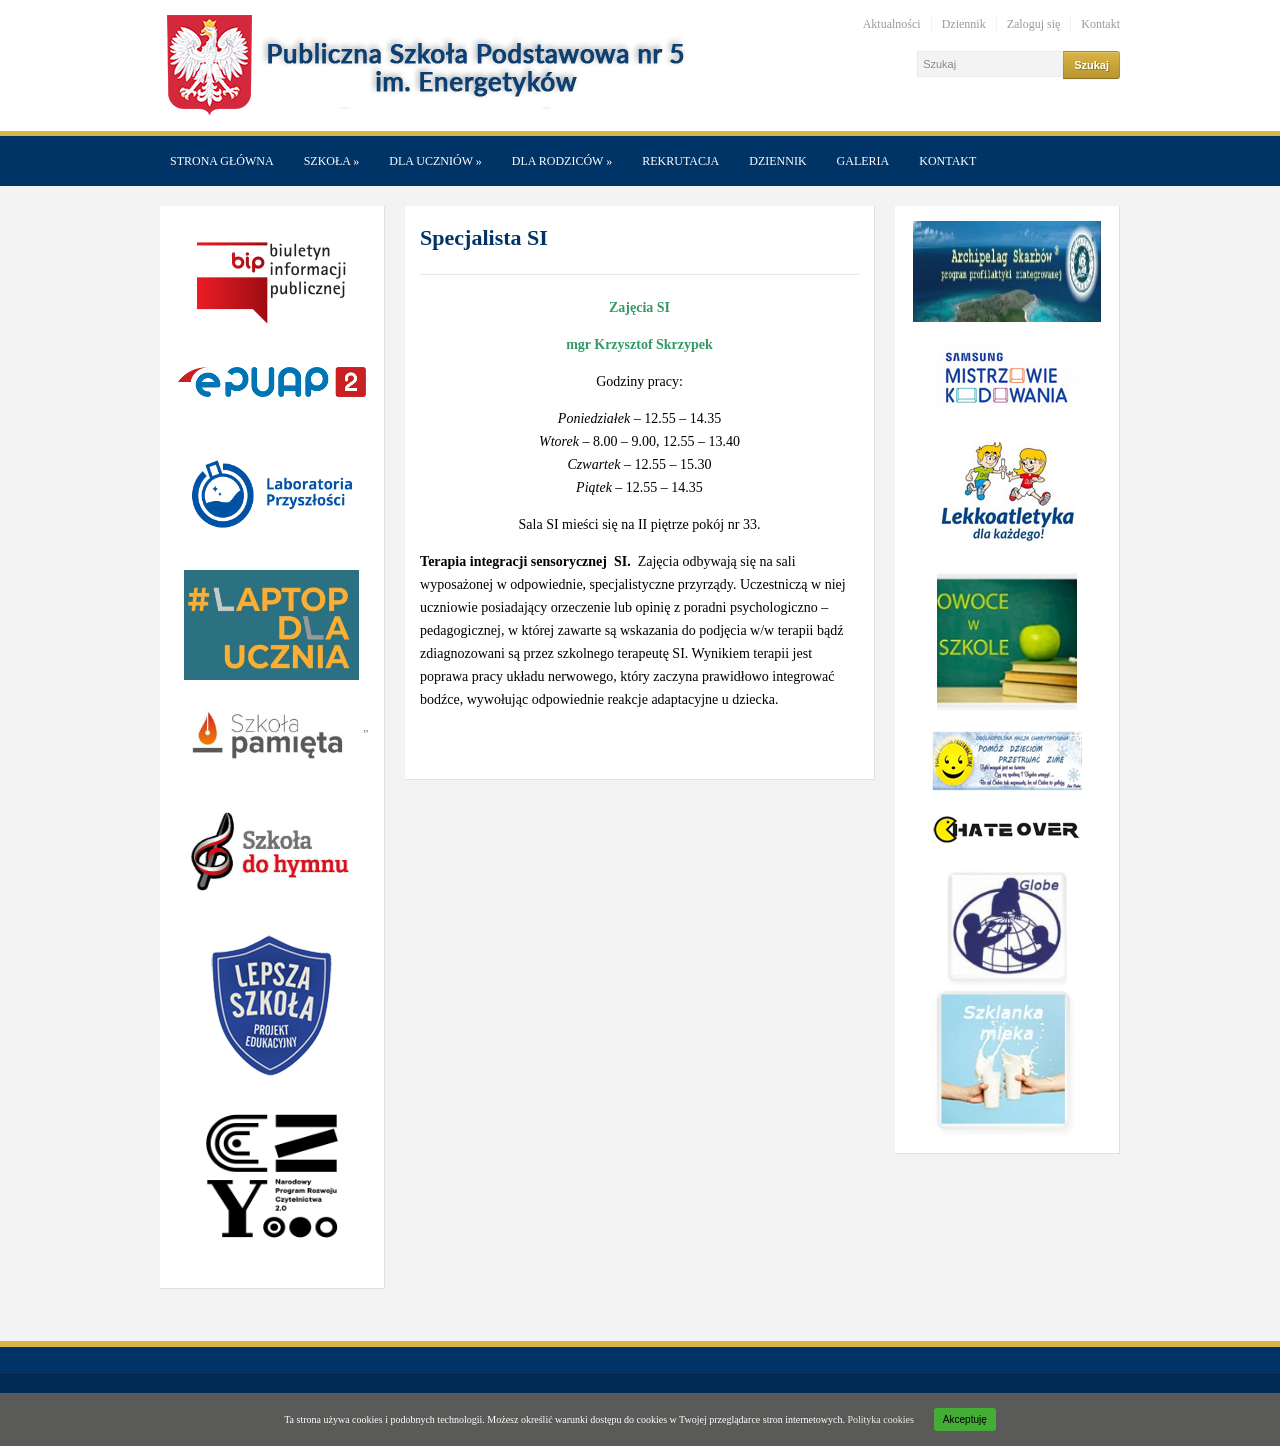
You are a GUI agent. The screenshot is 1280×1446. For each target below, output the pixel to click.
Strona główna (222, 161)
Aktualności (892, 24)
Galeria (863, 161)
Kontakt (1100, 24)
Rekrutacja (680, 161)
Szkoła (332, 161)
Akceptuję (965, 1419)
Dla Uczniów (435, 161)
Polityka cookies (880, 1419)
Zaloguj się (1034, 24)
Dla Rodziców (562, 161)
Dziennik (964, 24)
